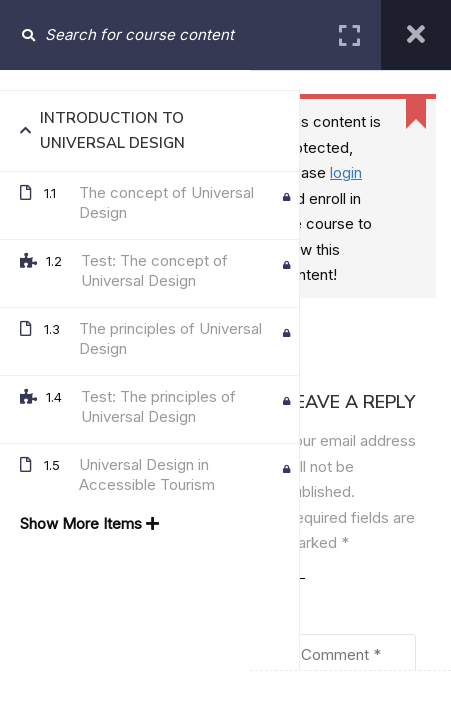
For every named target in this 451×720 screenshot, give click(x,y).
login (346, 172)
